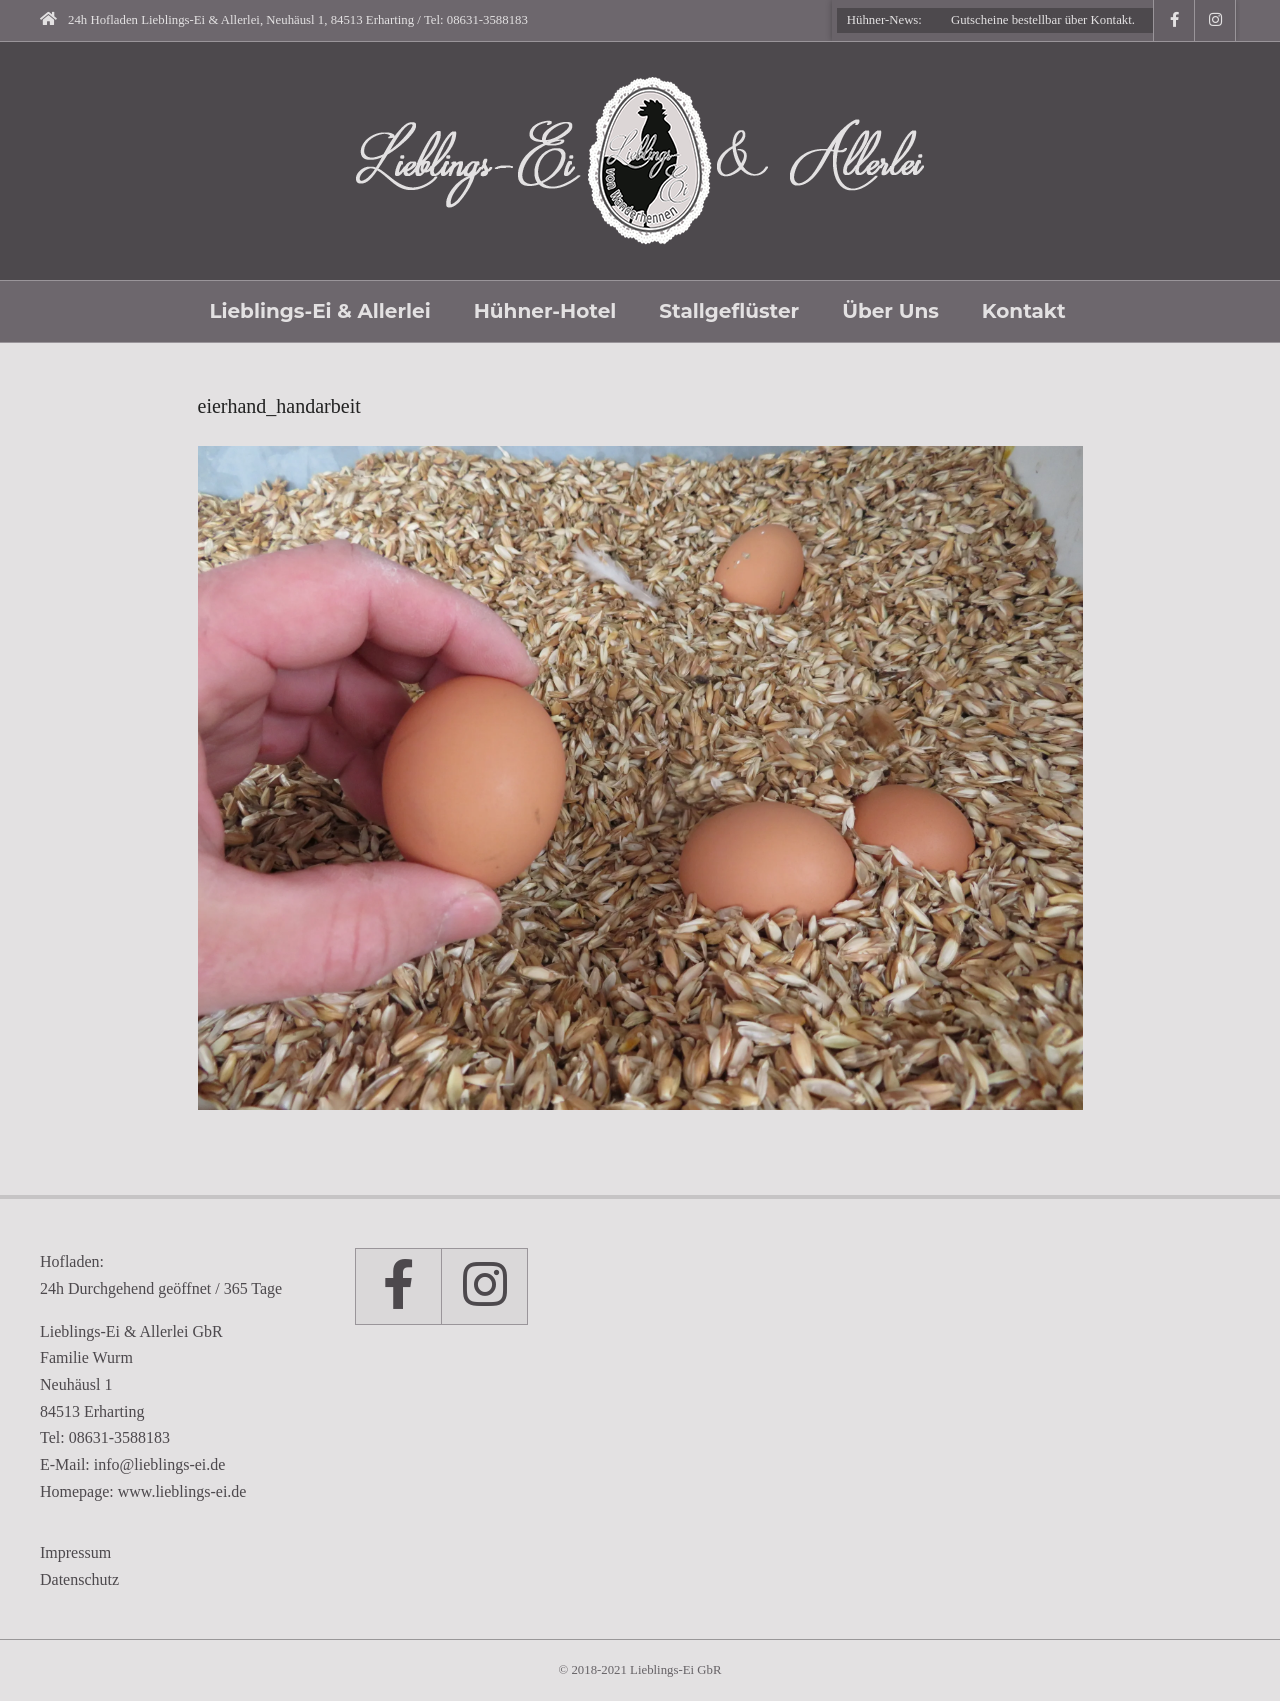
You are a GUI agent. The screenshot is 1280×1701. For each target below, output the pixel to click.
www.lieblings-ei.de (182, 1491)
